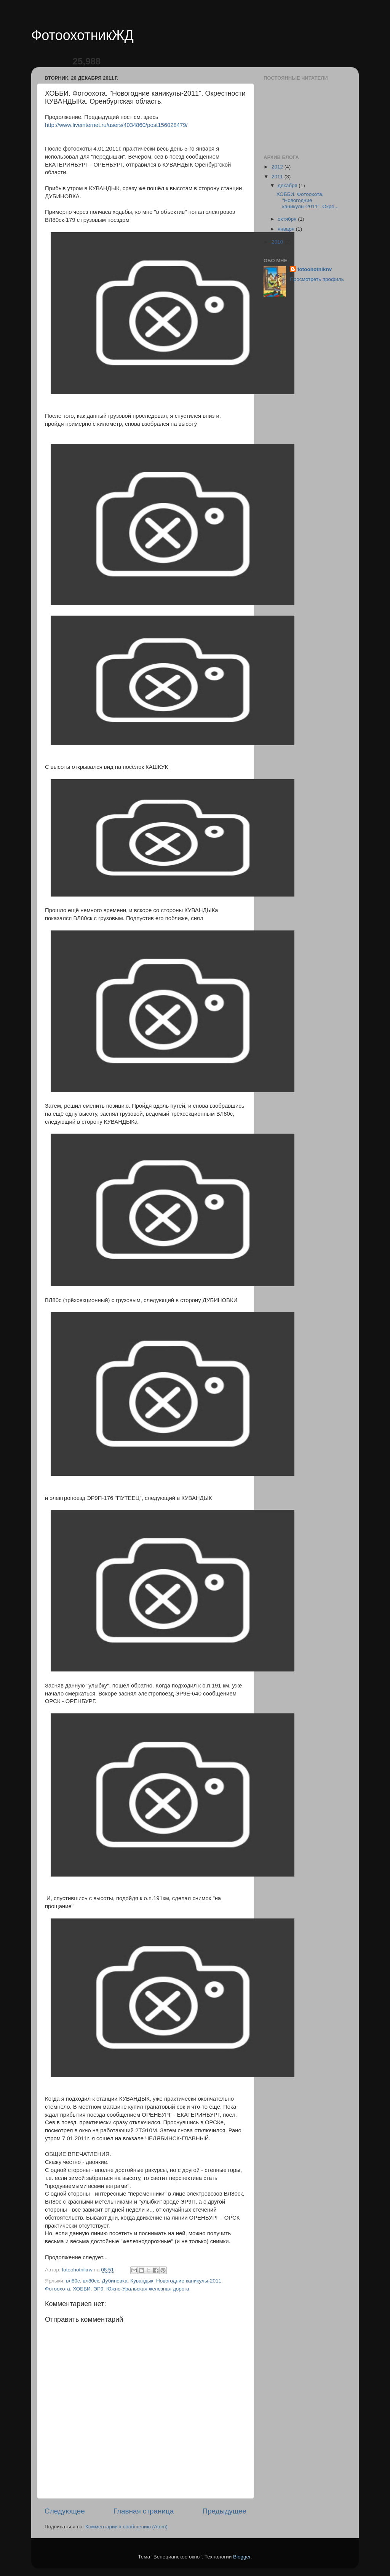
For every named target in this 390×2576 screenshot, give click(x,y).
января (287, 229)
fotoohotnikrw (314, 269)
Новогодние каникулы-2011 (188, 2281)
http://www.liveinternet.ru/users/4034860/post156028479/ (116, 125)
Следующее (65, 2511)
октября (288, 219)
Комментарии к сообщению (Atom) (126, 2526)
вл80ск (91, 2281)
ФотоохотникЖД (82, 35)
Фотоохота (57, 2289)
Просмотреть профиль (317, 279)
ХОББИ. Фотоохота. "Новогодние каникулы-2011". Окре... (308, 200)
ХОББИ (81, 2289)
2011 (278, 177)
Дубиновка (114, 2281)
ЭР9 (98, 2289)
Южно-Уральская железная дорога (147, 2289)
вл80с (73, 2281)
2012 (278, 167)
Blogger (242, 2557)
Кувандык (141, 2281)
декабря (288, 185)
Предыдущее (224, 2511)
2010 (278, 242)
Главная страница (143, 2511)
